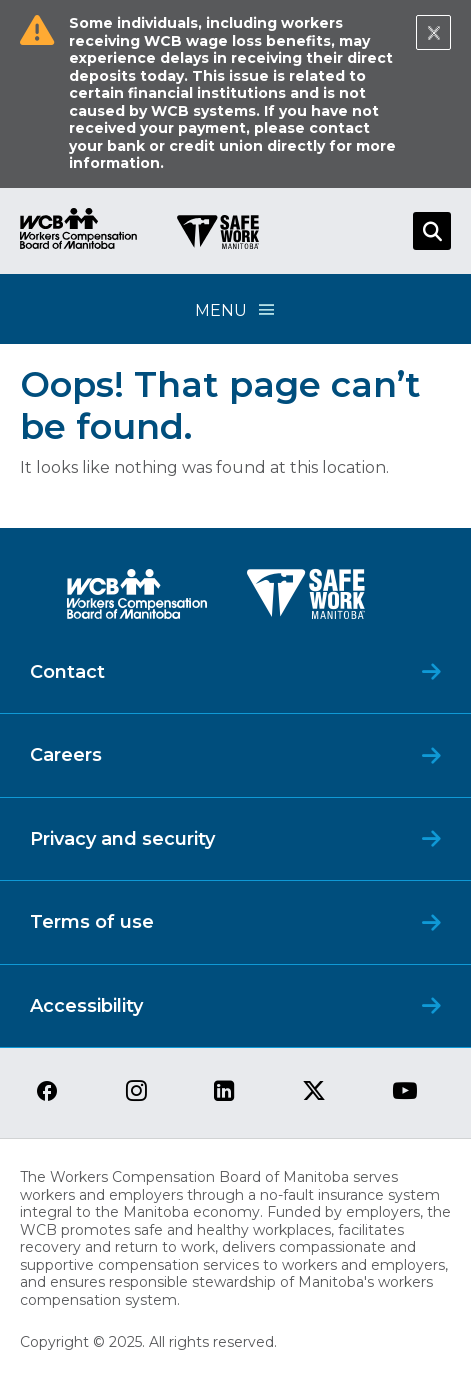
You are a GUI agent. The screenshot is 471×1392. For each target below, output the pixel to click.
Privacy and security (122, 839)
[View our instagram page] (136, 1092)
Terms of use (92, 922)
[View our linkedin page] (224, 1092)
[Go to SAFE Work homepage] (218, 235)
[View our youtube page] (405, 1092)
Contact (67, 672)
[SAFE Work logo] (306, 599)
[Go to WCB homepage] (78, 231)
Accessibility (86, 1006)
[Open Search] (432, 231)
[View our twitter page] (314, 1092)
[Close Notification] (433, 32)
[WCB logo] (137, 599)
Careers (66, 755)
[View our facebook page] (47, 1092)
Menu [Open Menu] (236, 309)
